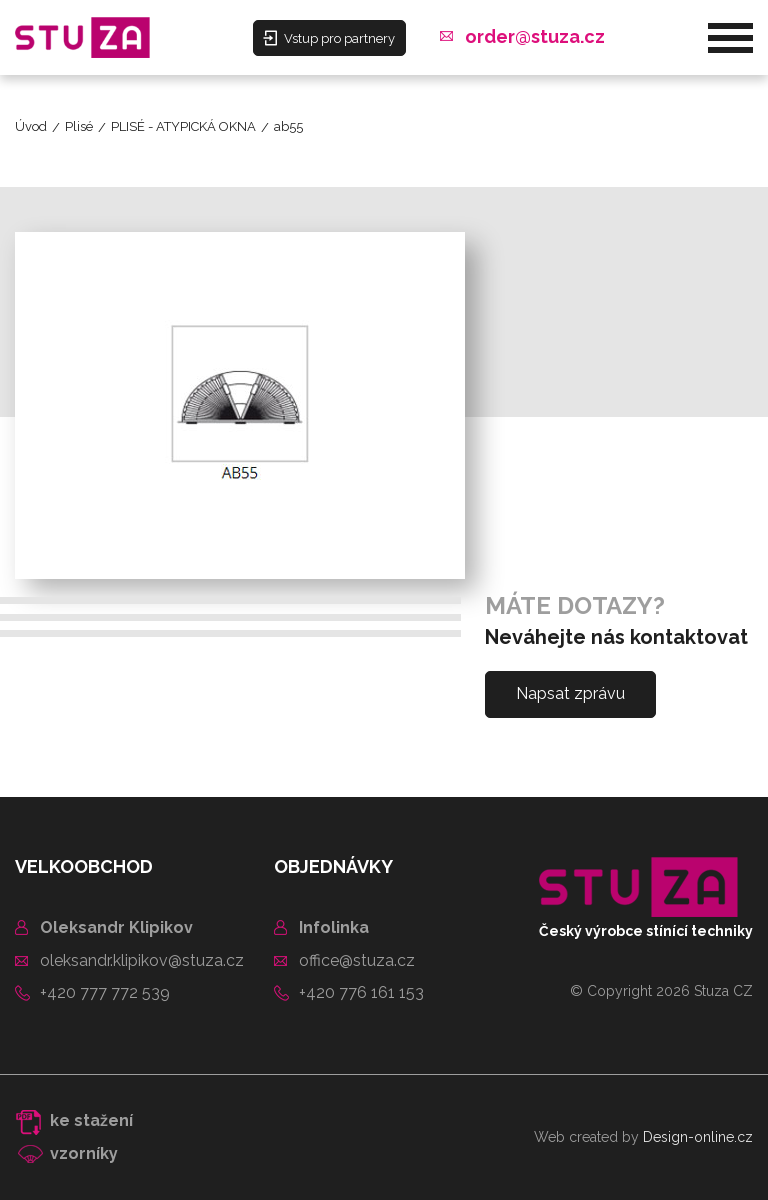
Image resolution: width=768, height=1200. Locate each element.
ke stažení (91, 1120)
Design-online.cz (698, 1137)
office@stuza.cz (357, 960)
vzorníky (84, 1153)
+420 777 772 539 (105, 992)
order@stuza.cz (535, 36)
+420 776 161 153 (361, 992)
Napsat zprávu (570, 693)
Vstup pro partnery (328, 38)
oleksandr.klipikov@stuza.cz (142, 960)
